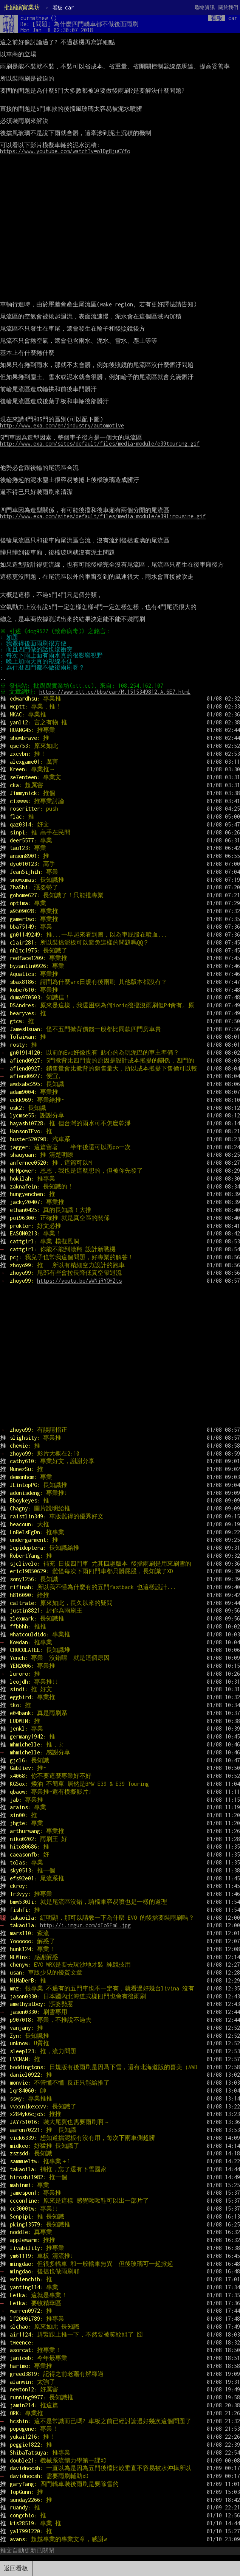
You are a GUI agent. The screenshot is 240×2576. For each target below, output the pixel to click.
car (63, 7)
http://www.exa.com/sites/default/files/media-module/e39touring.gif (100, 443)
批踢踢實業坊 (22, 7)
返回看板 (16, 2568)
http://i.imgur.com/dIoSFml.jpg (85, 1925)
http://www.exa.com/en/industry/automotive (62, 425)
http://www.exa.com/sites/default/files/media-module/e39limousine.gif (103, 516)
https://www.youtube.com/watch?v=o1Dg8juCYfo (65, 151)
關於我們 (228, 7)
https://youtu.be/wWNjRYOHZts (79, 1280)
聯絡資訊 (205, 7)
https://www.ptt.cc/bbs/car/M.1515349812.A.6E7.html (116, 691)
